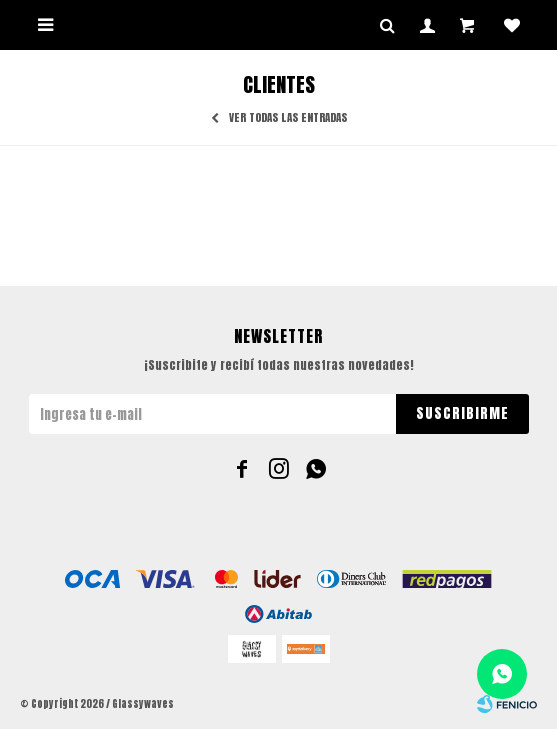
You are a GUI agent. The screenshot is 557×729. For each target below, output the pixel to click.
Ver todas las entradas (288, 118)
